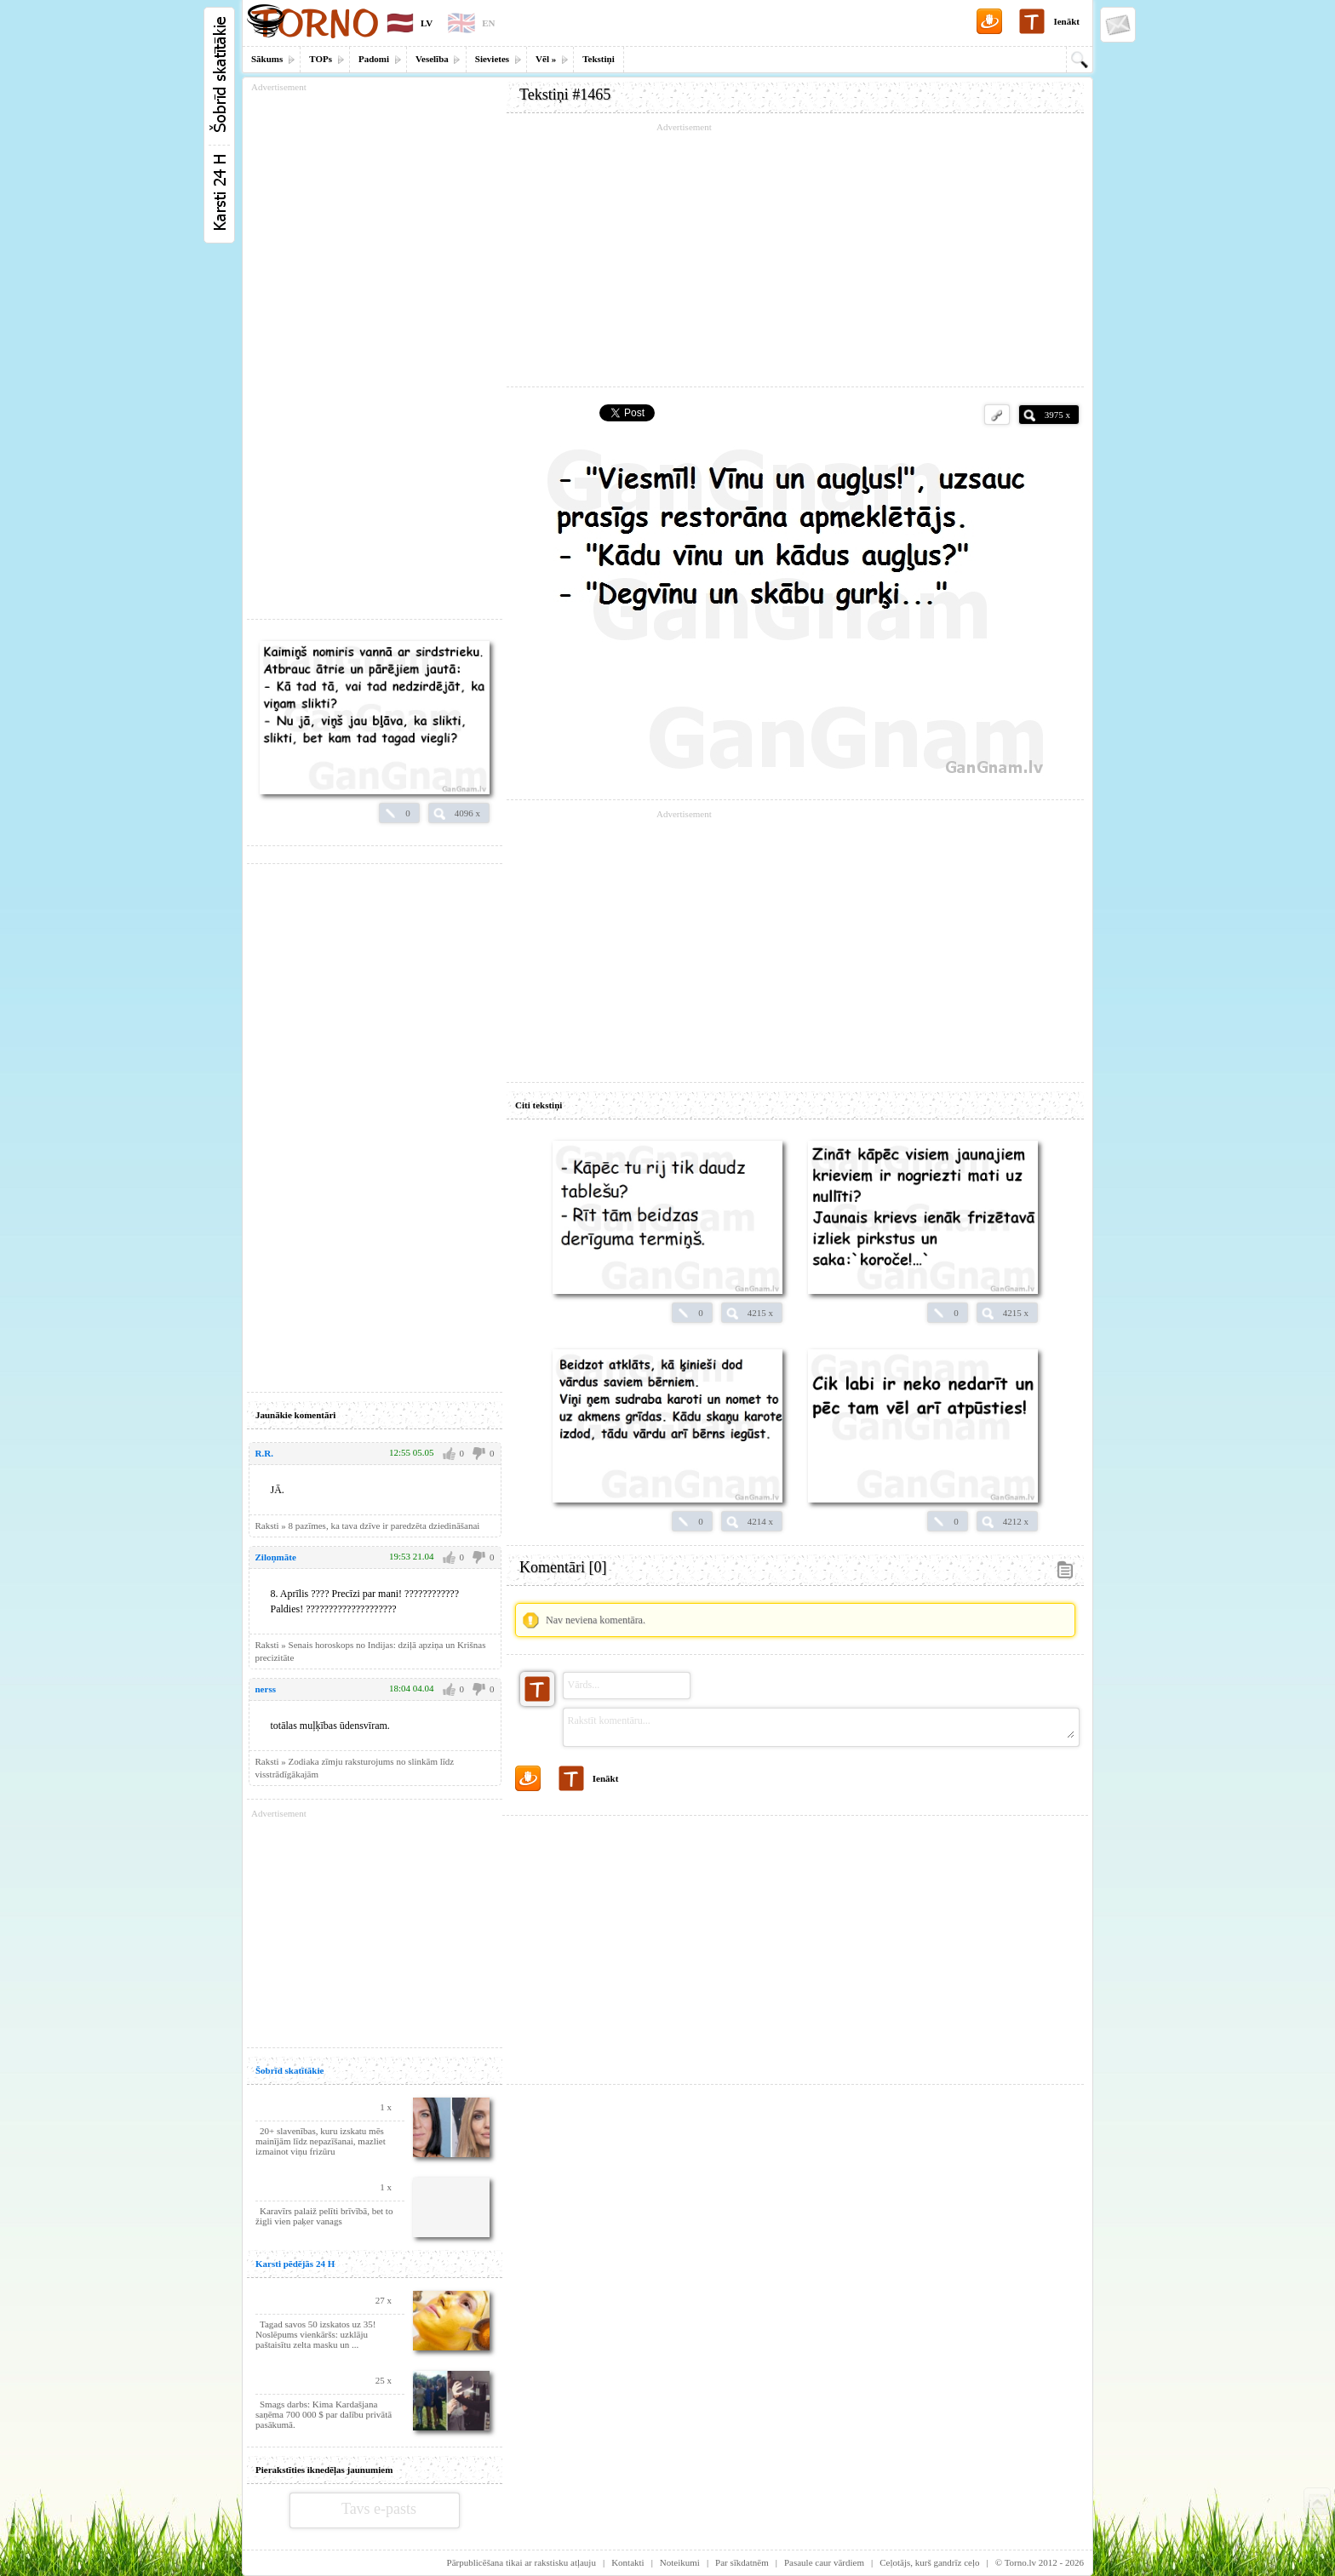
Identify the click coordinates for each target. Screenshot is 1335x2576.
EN (488, 23)
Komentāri (562, 1567)
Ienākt (1066, 21)
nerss (265, 1689)
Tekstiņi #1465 (564, 94)
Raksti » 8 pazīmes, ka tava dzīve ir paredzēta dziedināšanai (367, 1525)
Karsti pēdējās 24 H (295, 2263)
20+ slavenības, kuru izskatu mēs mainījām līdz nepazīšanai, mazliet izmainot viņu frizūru (320, 2141)
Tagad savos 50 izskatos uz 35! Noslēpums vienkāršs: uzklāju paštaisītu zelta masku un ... (315, 2334)
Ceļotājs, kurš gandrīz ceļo (929, 2562)
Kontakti (628, 2562)
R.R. (264, 1453)
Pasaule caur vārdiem (824, 2562)
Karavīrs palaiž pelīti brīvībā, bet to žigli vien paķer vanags (323, 2216)
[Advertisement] (795, 255)
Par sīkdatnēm (742, 2562)
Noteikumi (680, 2562)
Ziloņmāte (275, 1557)
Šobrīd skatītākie (289, 2070)
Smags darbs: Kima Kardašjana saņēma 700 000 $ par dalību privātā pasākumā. (323, 2414)
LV (427, 23)
